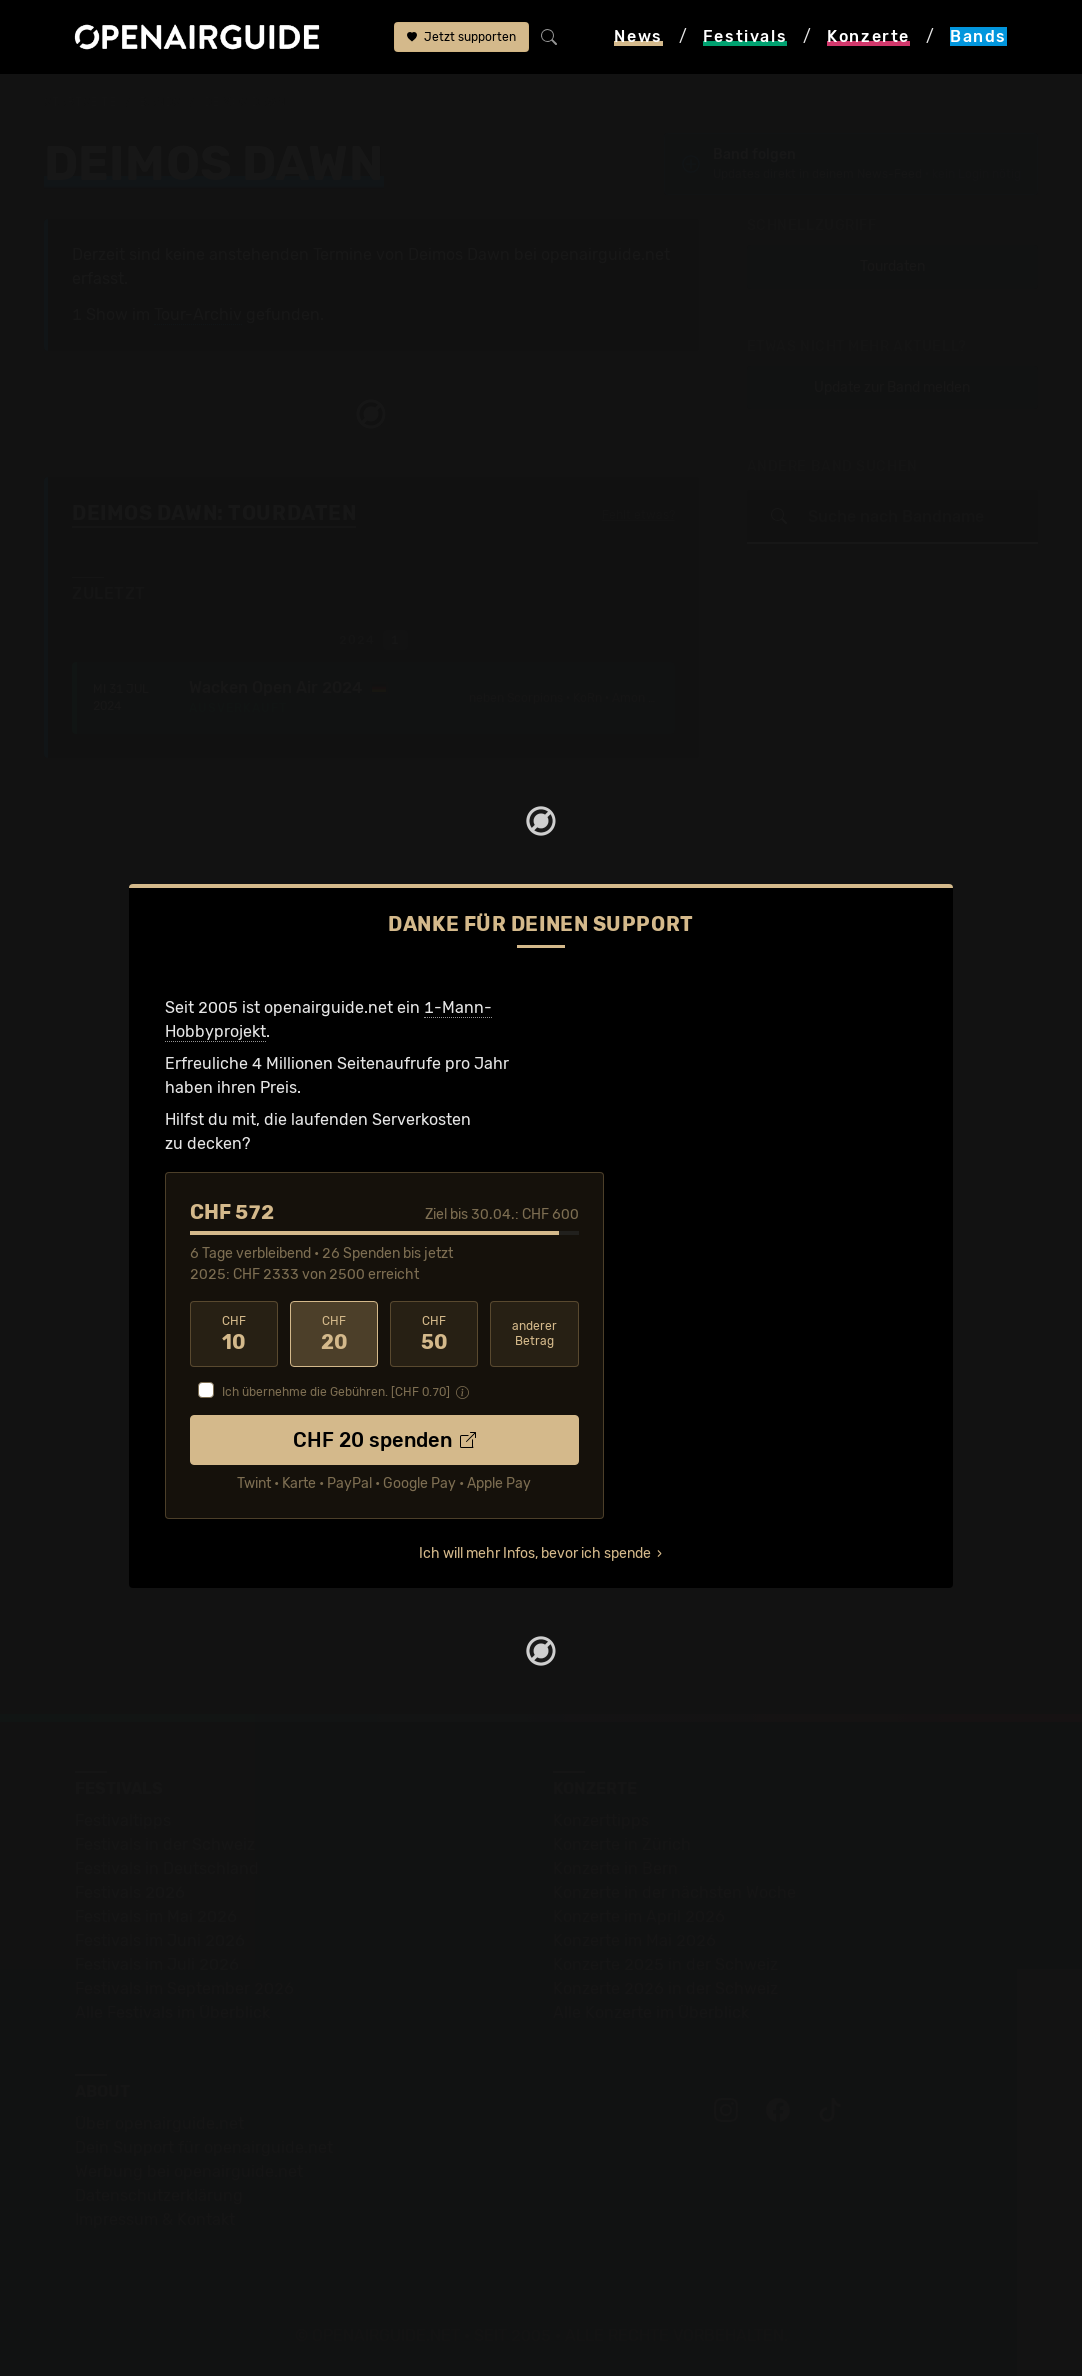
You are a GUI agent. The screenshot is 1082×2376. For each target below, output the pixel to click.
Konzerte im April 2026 (639, 1916)
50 (434, 1334)
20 (334, 1334)
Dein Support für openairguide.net (204, 2147)
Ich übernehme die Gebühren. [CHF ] (336, 1392)
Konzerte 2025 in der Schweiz (665, 1964)
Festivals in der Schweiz (165, 1844)
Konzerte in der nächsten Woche (674, 1892)
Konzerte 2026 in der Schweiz (665, 1988)
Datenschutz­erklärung (159, 2195)
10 (234, 1334)
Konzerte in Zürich (622, 1844)
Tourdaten (892, 266)
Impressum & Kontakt (155, 2219)
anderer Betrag (534, 1333)
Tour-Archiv (198, 314)
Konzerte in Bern (615, 1868)
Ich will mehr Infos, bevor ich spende (535, 1553)
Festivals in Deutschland (167, 1868)
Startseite (80, 102)
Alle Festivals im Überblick (172, 2012)
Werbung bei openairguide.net (189, 2171)
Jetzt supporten (461, 37)
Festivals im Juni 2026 (160, 1940)
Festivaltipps (123, 1820)
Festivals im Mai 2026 (156, 1916)
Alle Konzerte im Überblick (651, 2012)
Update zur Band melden (892, 387)
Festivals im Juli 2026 (157, 1964)
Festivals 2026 (130, 1892)
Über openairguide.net (159, 2123)
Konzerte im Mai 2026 (634, 1940)
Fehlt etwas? (638, 515)
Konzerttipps (601, 1820)
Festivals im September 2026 (184, 1988)
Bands (160, 102)
